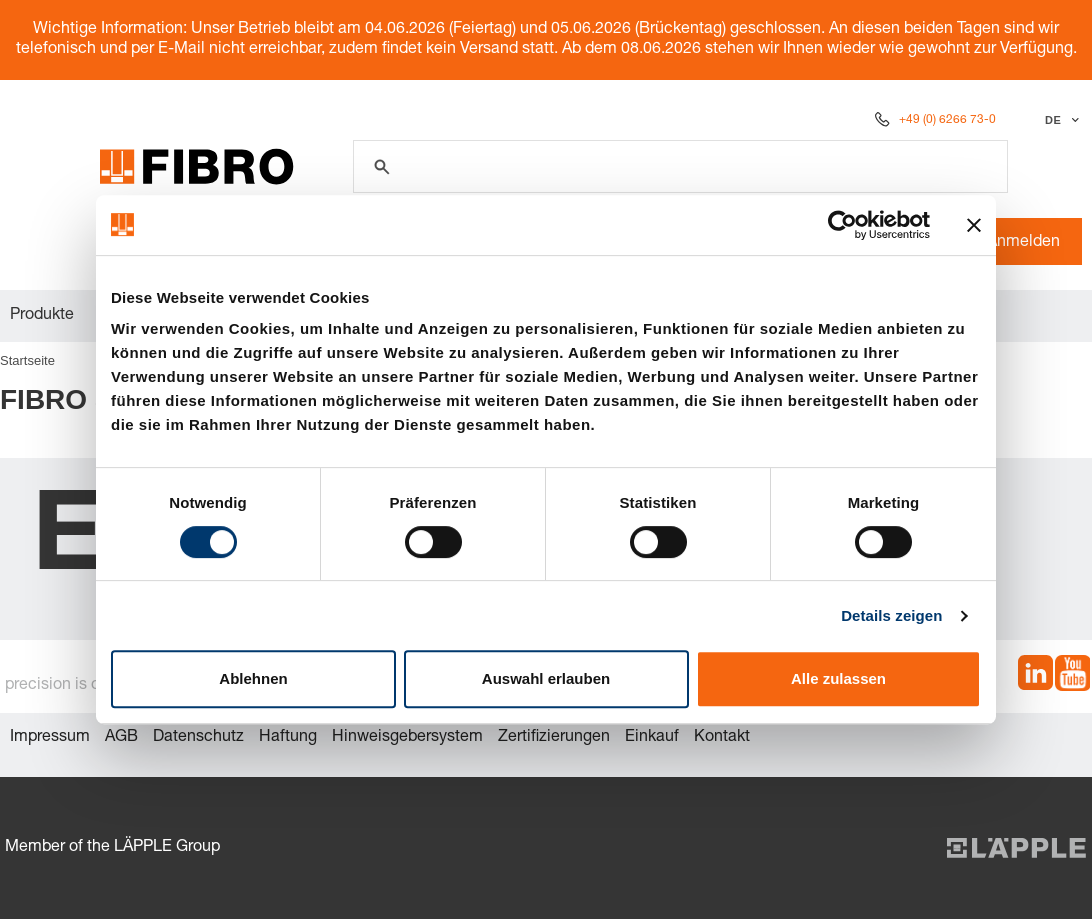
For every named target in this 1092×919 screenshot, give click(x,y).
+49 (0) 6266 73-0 (947, 120)
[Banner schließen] (974, 225)
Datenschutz (198, 738)
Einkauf (652, 738)
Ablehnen (253, 678)
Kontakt (722, 738)
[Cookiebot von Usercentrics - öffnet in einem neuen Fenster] (842, 225)
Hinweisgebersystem (407, 738)
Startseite (27, 360)
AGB (121, 738)
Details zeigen (891, 615)
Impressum (50, 738)
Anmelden (1013, 243)
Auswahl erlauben (546, 678)
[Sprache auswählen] (1059, 120)
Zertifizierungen (554, 738)
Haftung (288, 738)
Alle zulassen (838, 678)
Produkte (42, 316)
